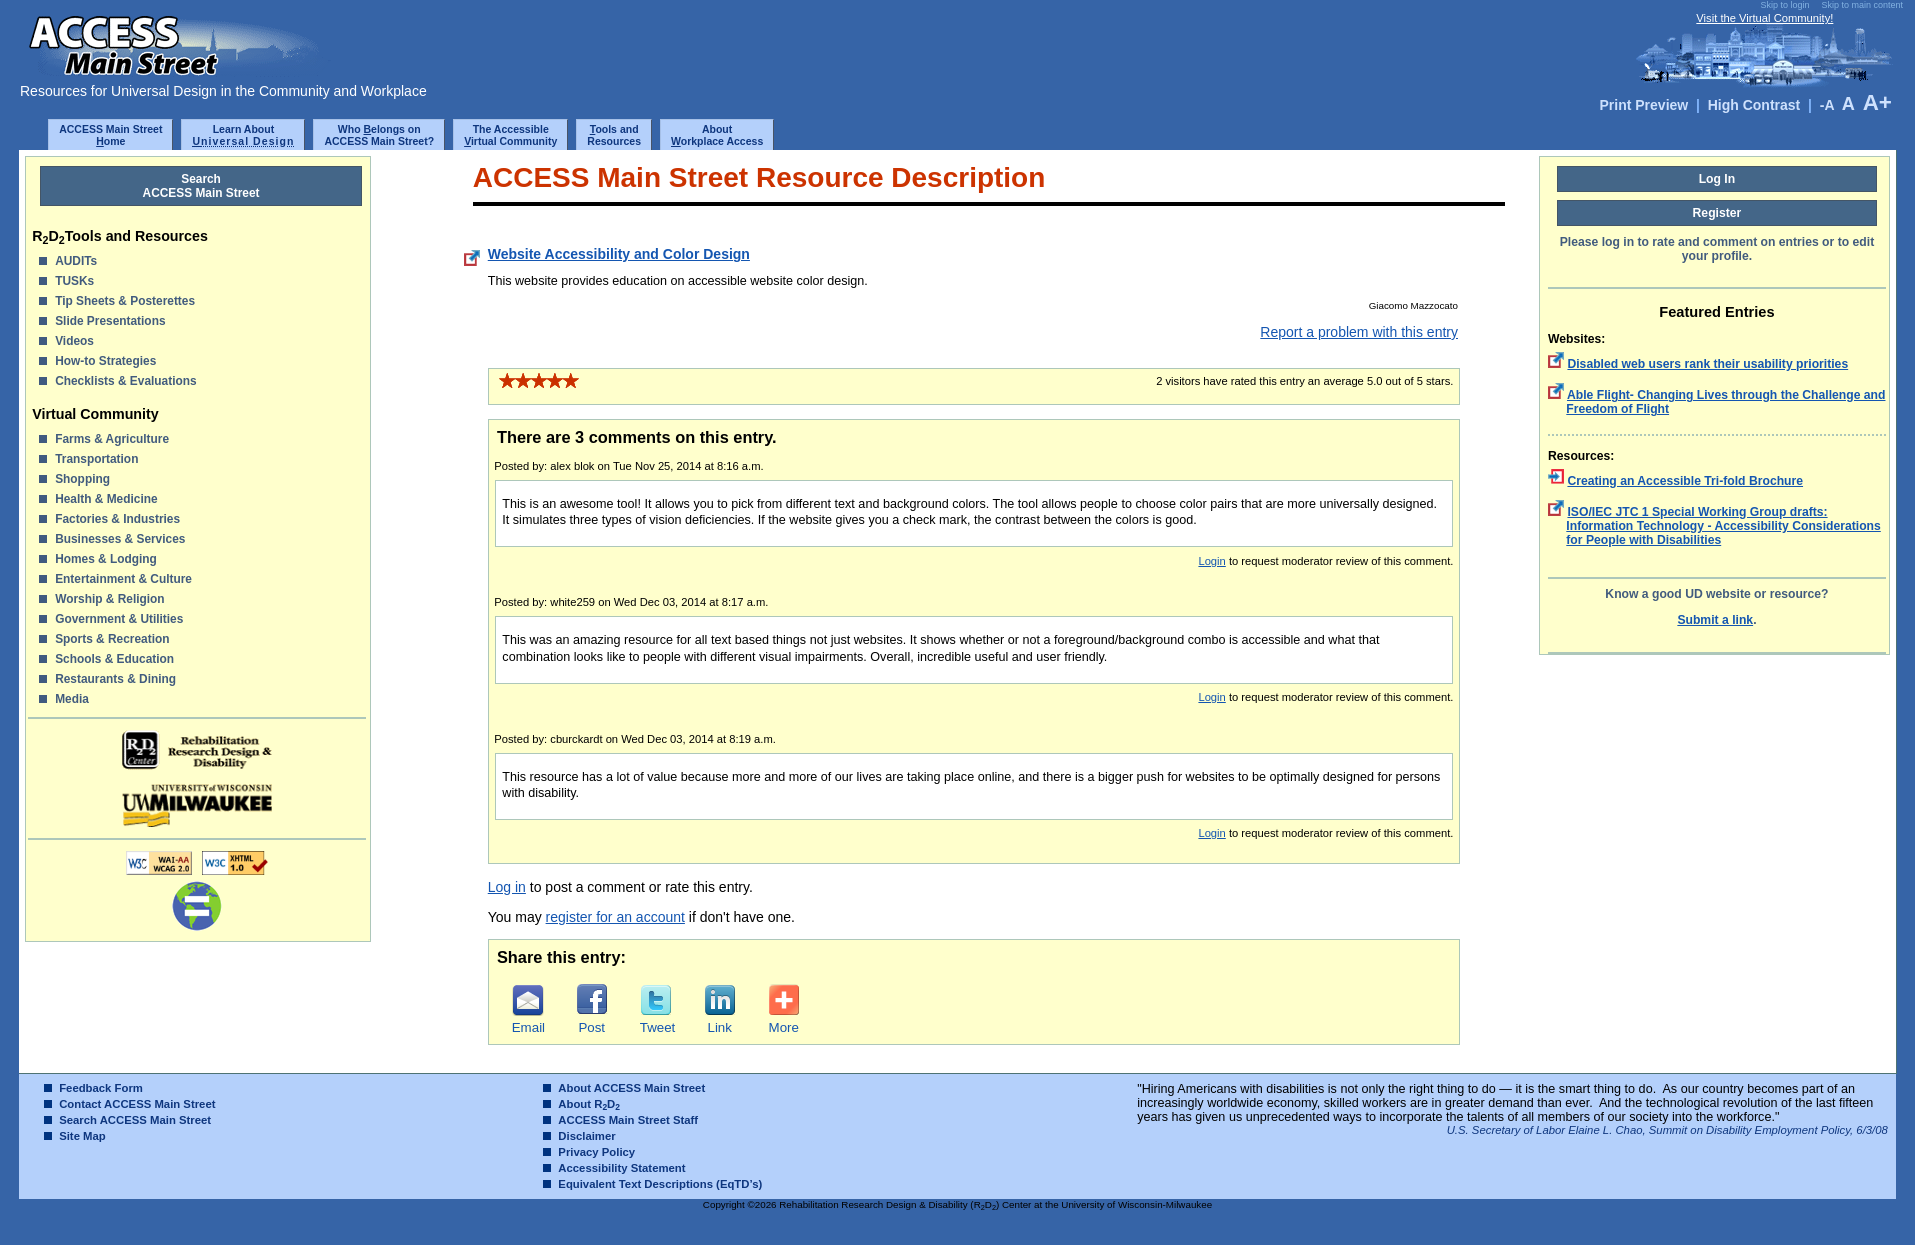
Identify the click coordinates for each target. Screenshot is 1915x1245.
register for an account (615, 917)
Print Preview (1644, 105)
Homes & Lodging (106, 559)
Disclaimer (586, 1136)
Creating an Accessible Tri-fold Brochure (1685, 481)
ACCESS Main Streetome (110, 135)
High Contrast (1754, 105)
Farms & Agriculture (112, 439)
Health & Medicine (106, 499)
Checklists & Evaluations (125, 381)
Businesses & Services (120, 539)
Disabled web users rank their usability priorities (1707, 364)
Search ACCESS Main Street (135, 1120)
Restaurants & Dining (115, 679)
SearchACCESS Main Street (201, 186)
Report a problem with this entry (1359, 332)
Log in (507, 887)
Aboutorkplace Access (717, 135)
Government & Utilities (119, 619)
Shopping (82, 479)
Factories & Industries (117, 519)
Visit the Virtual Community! (1764, 18)
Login (1211, 561)
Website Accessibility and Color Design (619, 254)
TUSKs (74, 281)
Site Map (82, 1136)
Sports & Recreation (112, 639)
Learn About (243, 135)
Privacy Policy (596, 1152)
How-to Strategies (105, 361)
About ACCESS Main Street (631, 1088)
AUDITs (76, 261)
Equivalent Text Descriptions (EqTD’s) (660, 1184)
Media (72, 699)
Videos (74, 341)
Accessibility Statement (621, 1168)
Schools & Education (114, 659)
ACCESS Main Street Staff (628, 1120)
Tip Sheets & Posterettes (125, 301)
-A (1827, 105)
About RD (589, 1104)
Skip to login (1784, 5)
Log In (1717, 179)
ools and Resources (614, 135)
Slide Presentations (110, 321)
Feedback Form (101, 1088)
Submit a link (1715, 620)
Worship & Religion (109, 599)
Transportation (96, 459)
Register (1717, 213)
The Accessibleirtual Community (510, 135)
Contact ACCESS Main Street (137, 1104)
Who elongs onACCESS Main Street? (379, 135)
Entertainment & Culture (123, 579)
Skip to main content (1862, 5)
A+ (1877, 102)
